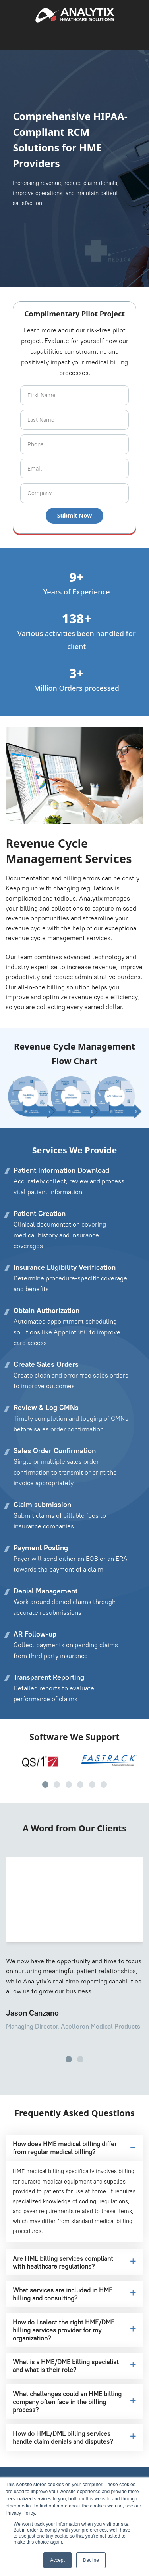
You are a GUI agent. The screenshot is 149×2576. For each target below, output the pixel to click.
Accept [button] (57, 2560)
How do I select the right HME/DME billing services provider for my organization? (74, 2330)
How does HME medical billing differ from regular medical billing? (74, 2148)
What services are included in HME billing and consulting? (74, 2294)
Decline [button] (91, 2560)
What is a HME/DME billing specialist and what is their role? (74, 2366)
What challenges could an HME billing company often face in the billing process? (74, 2402)
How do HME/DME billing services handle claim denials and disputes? (74, 2437)
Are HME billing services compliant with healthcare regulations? (74, 2262)
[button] (45, 1784)
